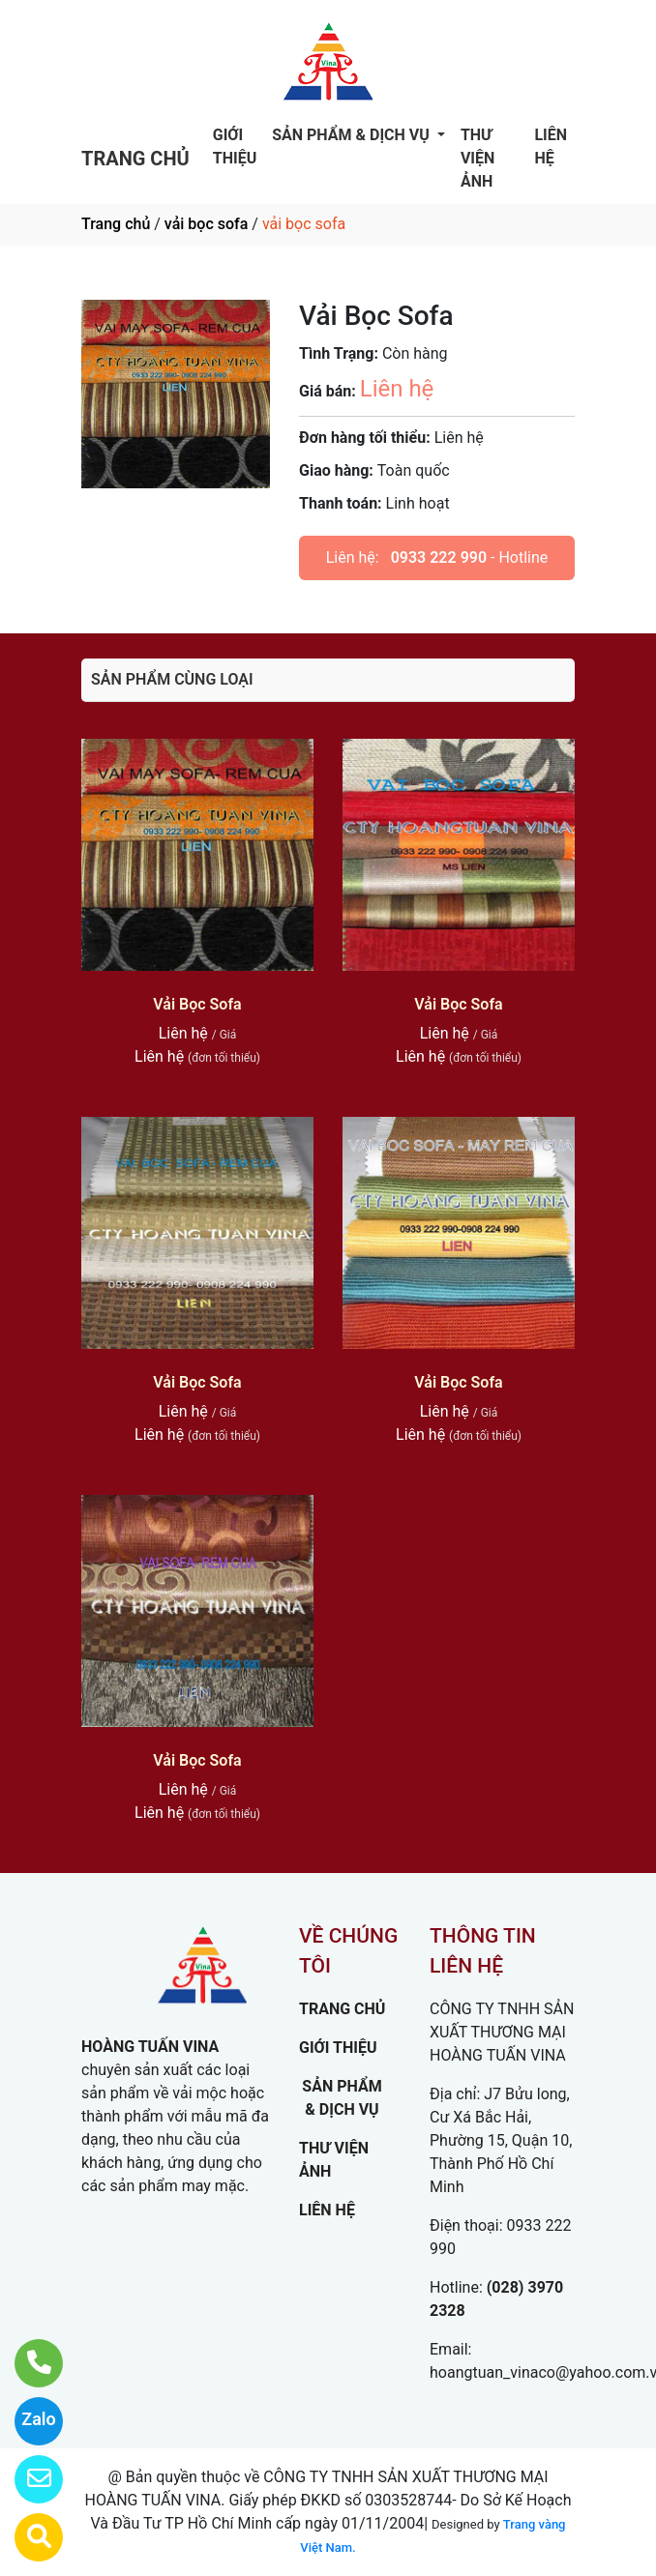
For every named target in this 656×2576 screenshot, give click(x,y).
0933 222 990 (439, 557)
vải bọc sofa (206, 224)
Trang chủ (115, 224)
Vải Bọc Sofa (197, 1004)
